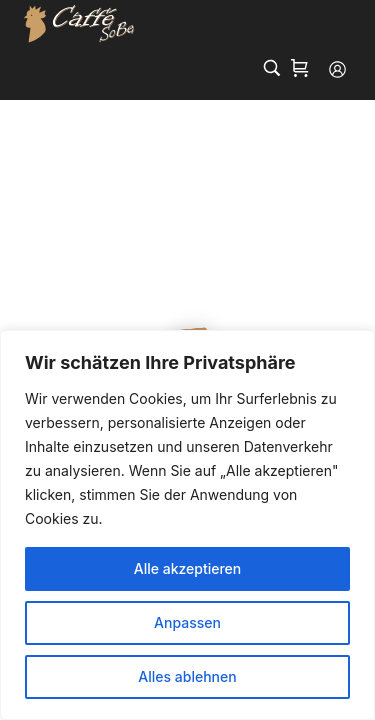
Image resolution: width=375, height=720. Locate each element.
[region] (187, 525)
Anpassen (187, 622)
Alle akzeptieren (188, 568)
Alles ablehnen (187, 676)
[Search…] (272, 68)
